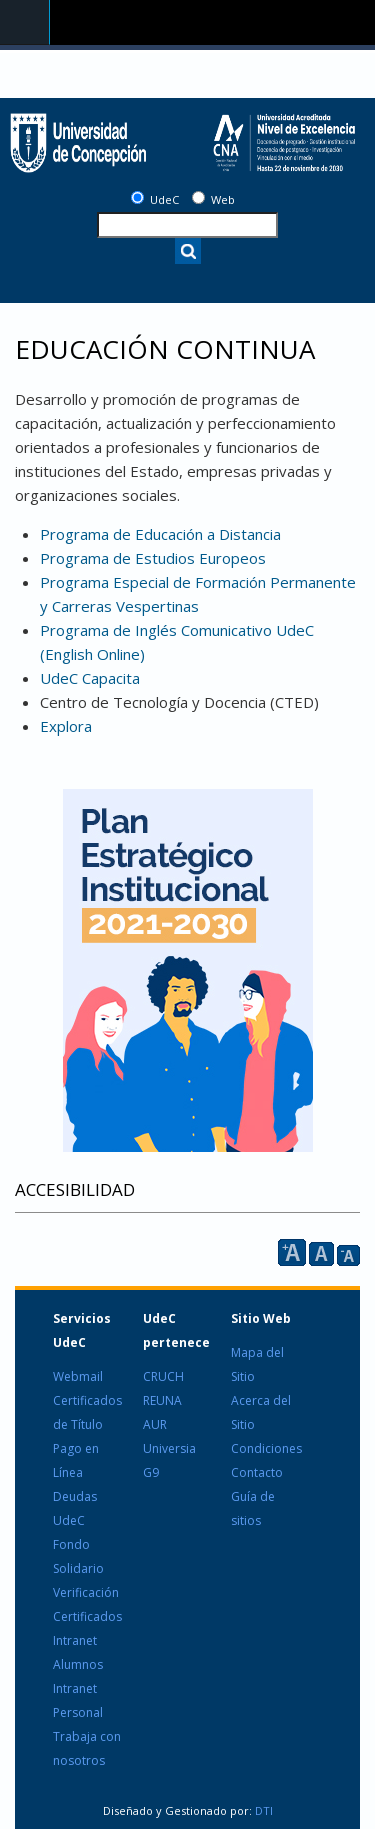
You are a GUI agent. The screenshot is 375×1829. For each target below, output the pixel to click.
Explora (66, 726)
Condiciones (266, 1448)
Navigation (25, 22)
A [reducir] (348, 1255)
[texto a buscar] (187, 225)
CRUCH (163, 1376)
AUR (155, 1424)
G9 (151, 1472)
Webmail (78, 1376)
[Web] (198, 197)
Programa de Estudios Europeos (153, 558)
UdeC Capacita (90, 678)
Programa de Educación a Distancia (160, 534)
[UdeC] (137, 197)
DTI (262, 1810)
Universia (169, 1448)
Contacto (257, 1472)
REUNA (162, 1400)
